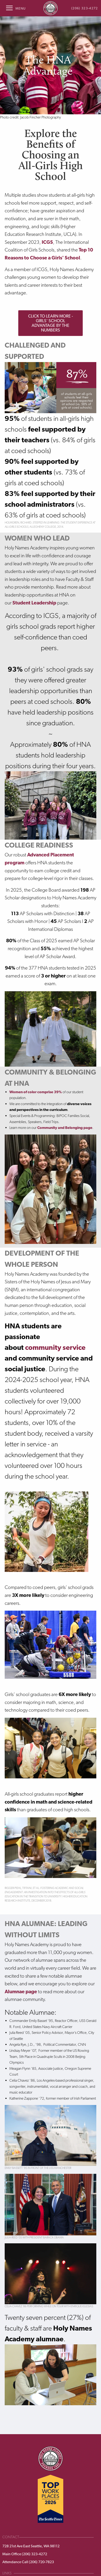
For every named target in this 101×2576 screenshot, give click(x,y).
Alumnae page (21, 1991)
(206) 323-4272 (84, 8)
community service (55, 1347)
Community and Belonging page (64, 1127)
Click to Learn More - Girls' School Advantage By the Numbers (50, 323)
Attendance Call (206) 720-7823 (28, 2562)
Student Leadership (34, 603)
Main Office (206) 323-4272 (24, 2554)
